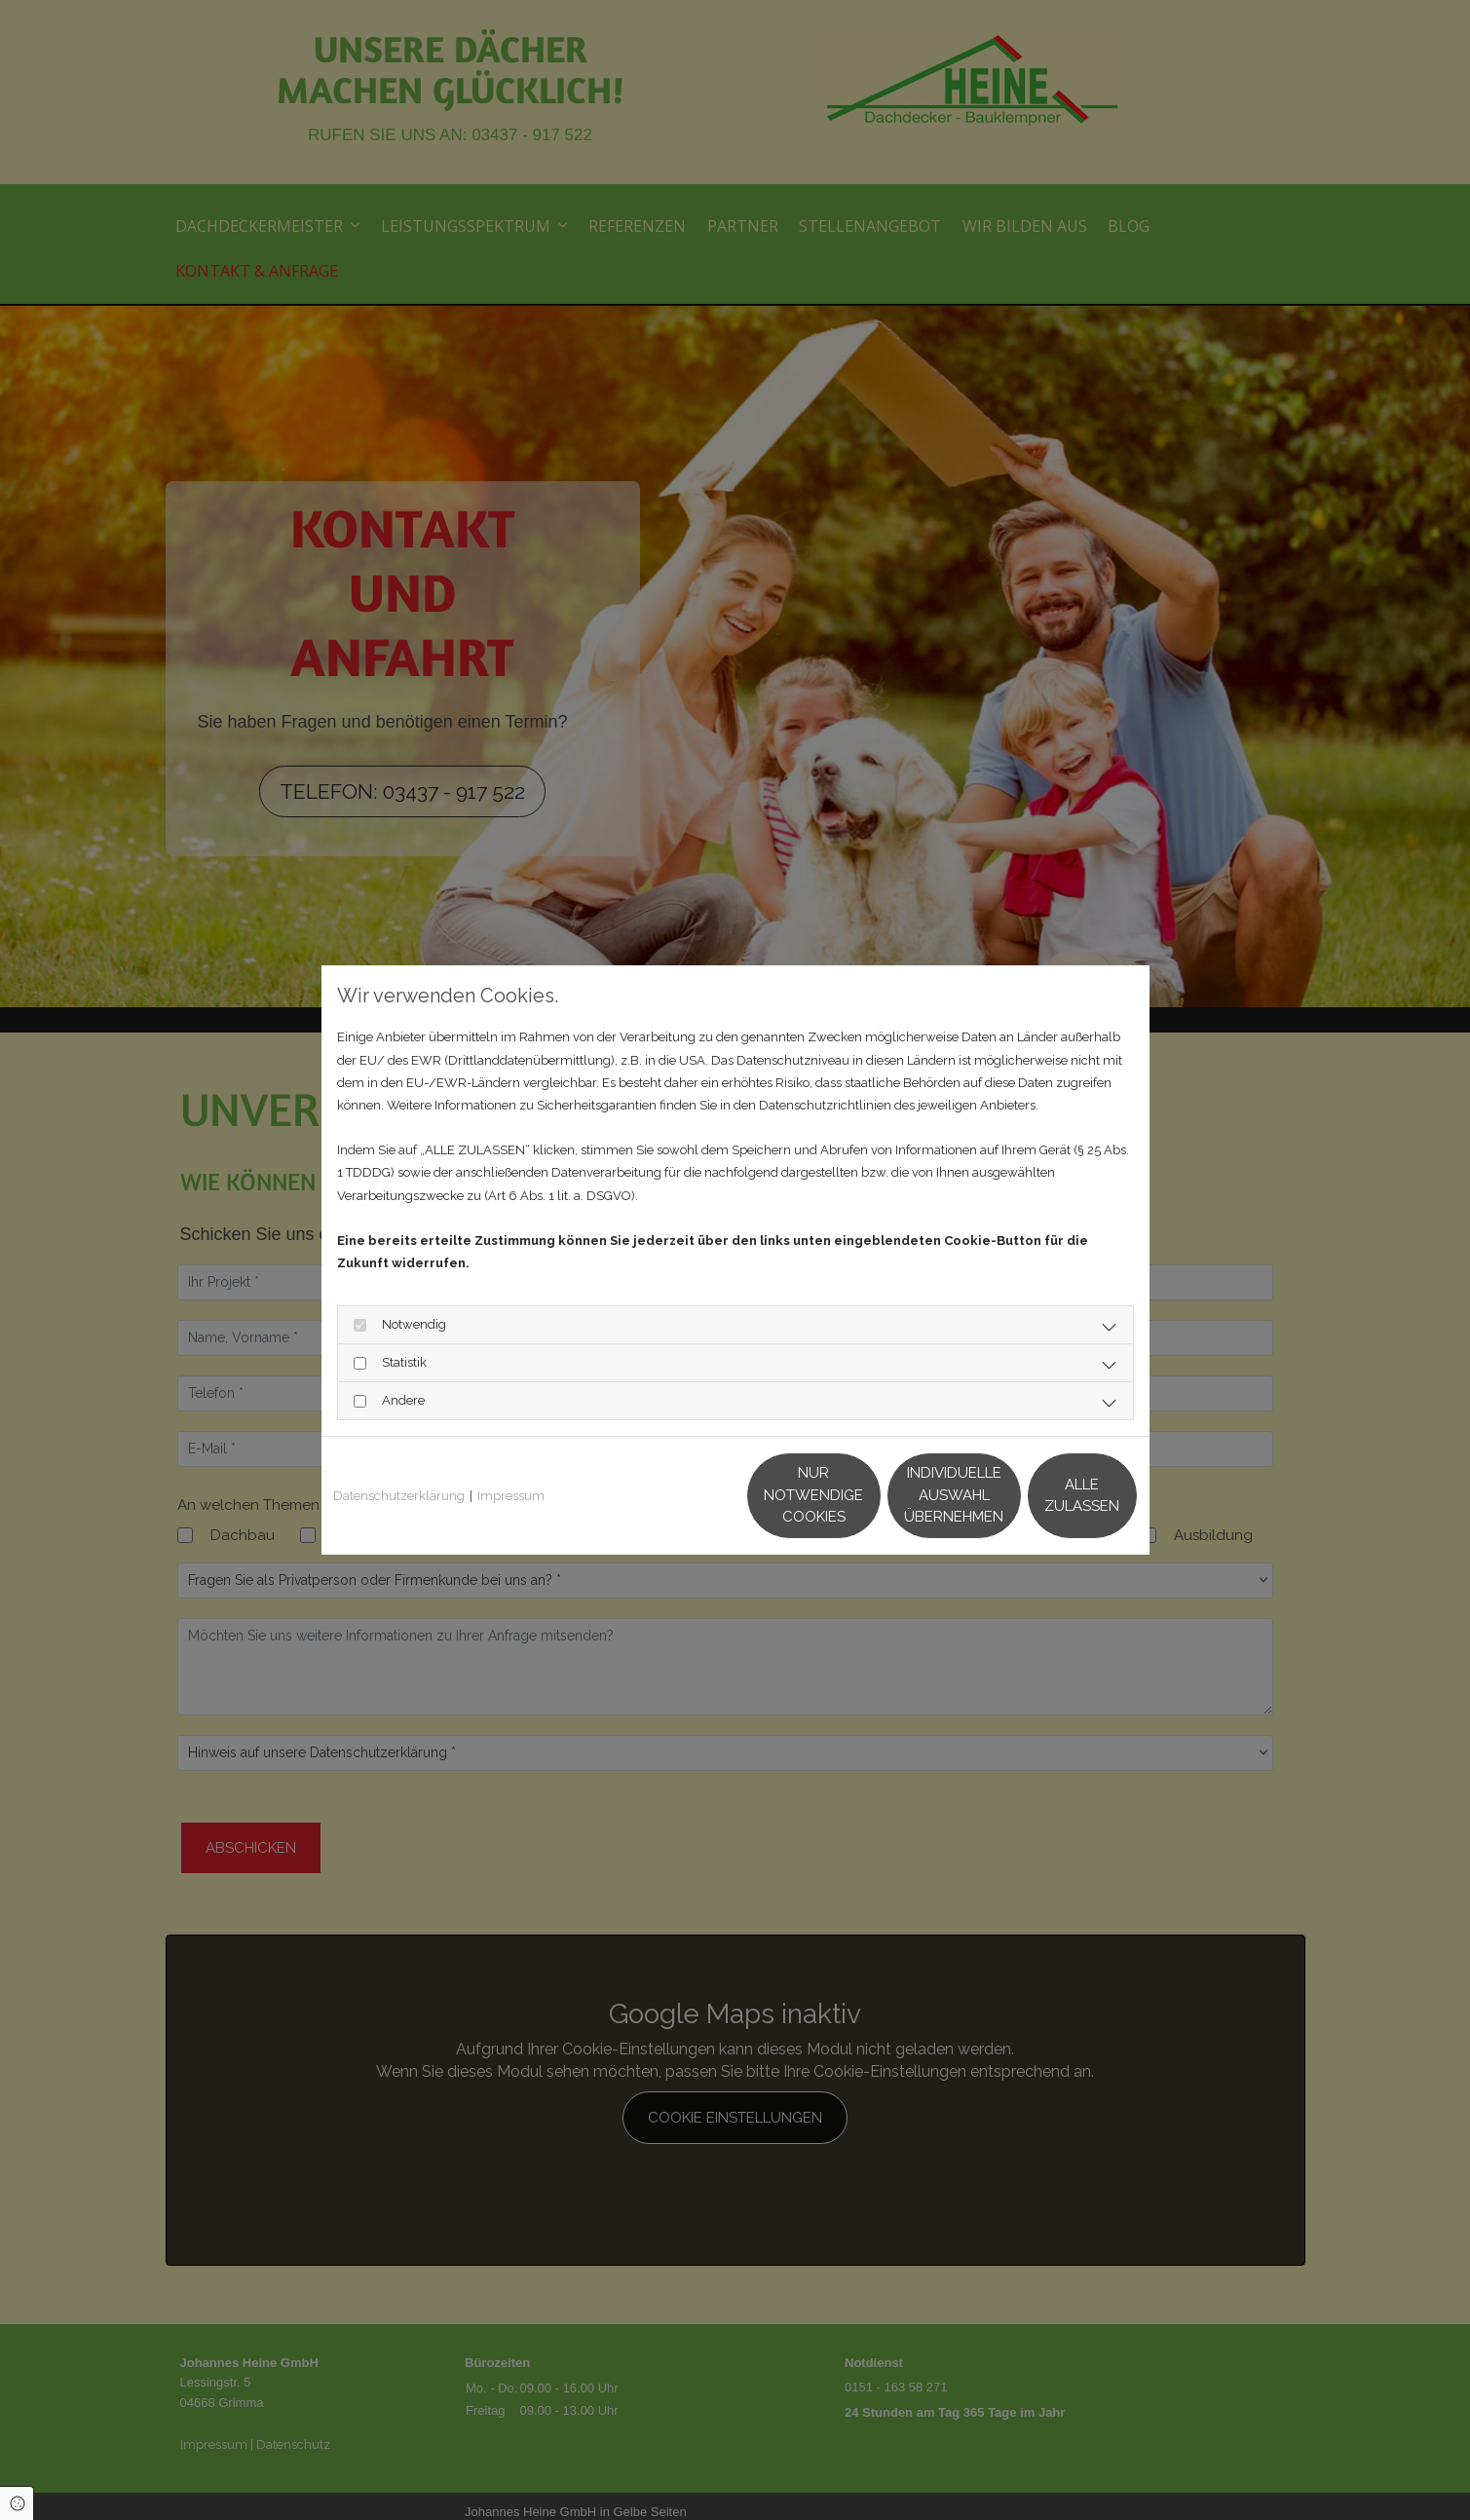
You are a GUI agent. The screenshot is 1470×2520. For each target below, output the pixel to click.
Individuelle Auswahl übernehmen (862, 1494)
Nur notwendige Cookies (677, 1494)
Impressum (511, 1495)
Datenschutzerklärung (399, 1495)
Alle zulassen (1047, 1495)
